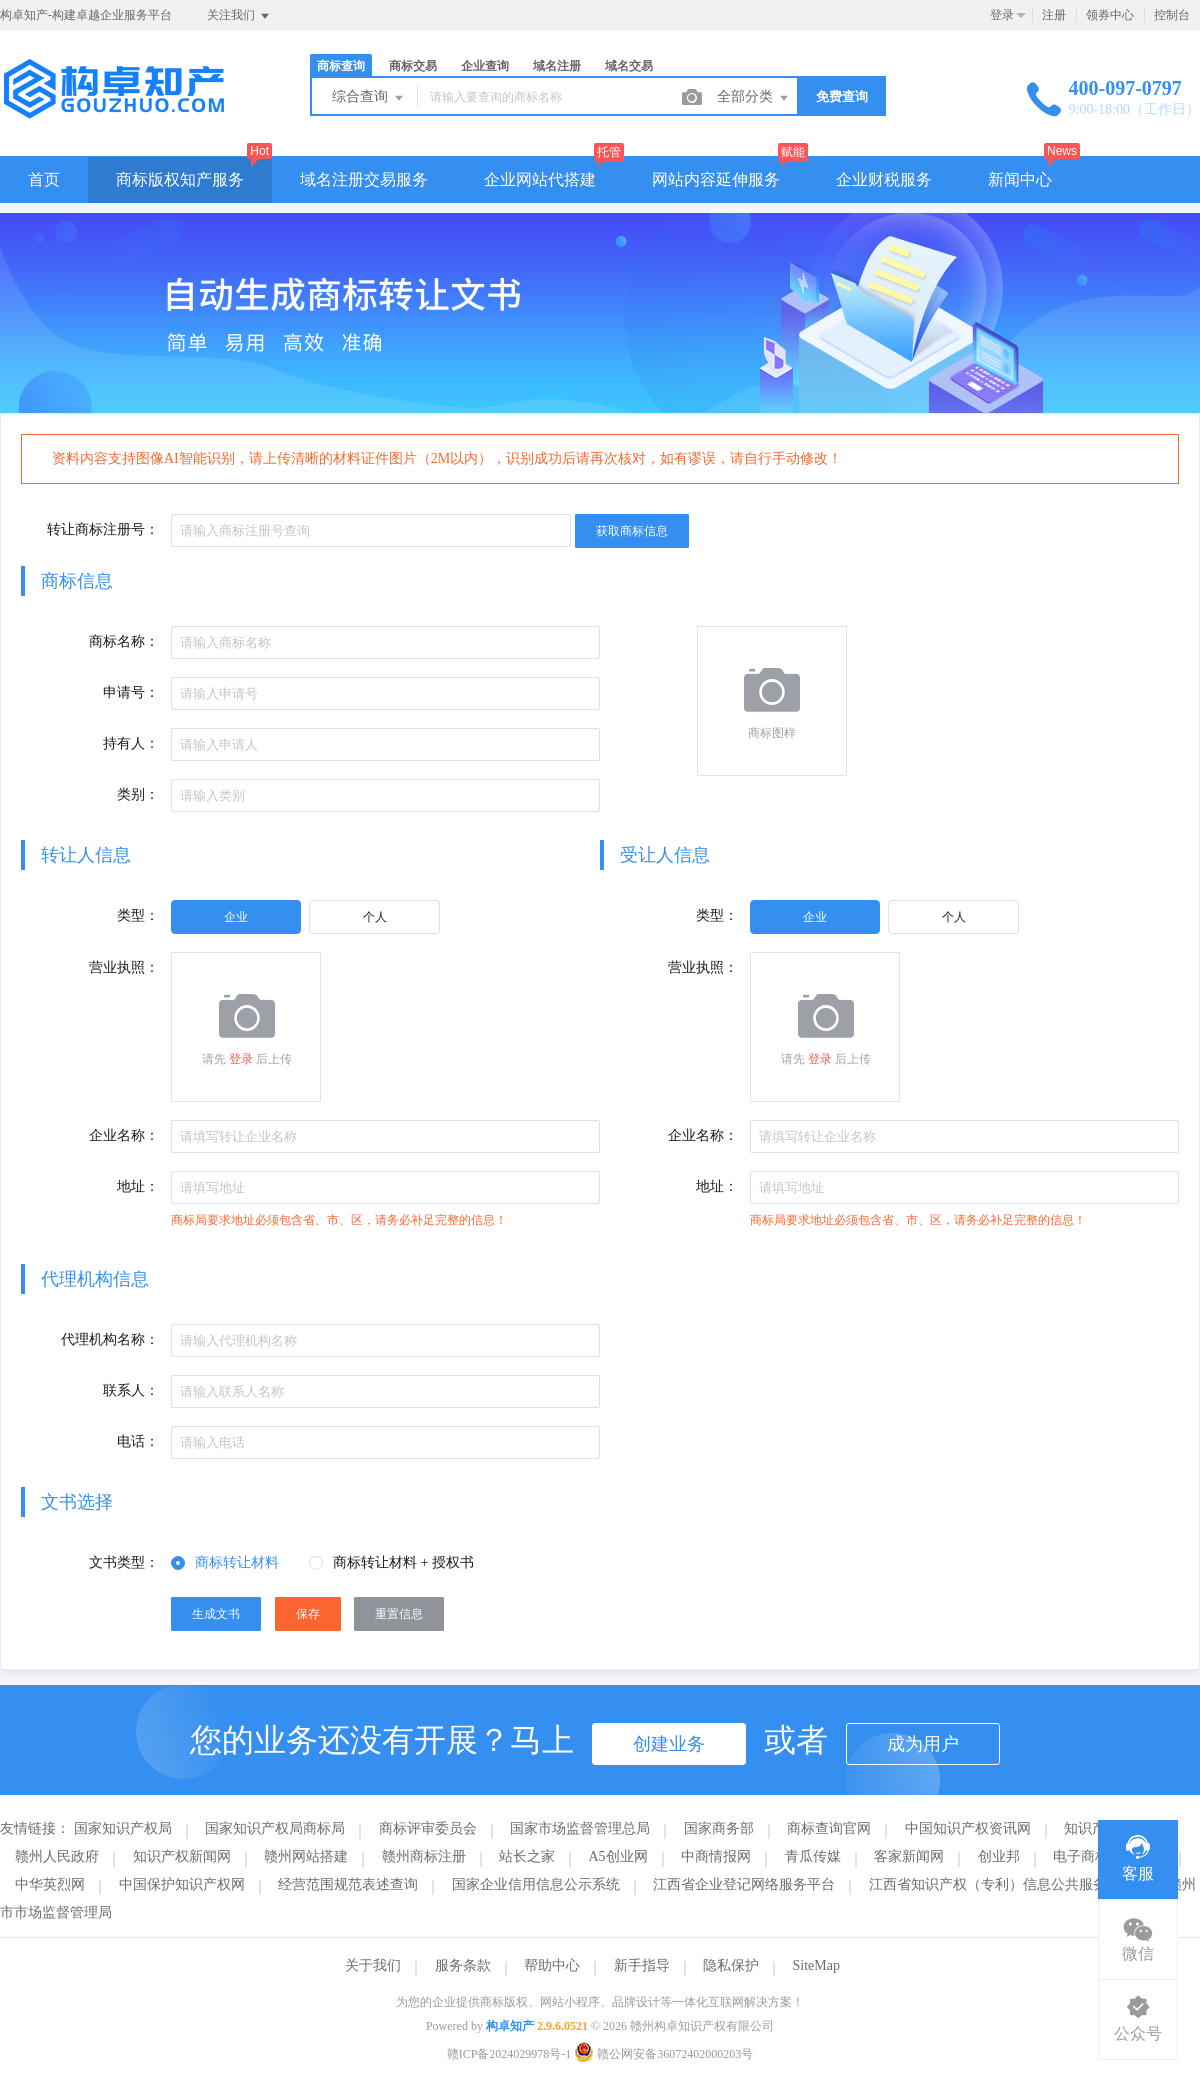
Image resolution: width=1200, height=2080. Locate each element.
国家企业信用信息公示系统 (536, 1884)
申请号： (131, 692)
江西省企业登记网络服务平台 (744, 1884)
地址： (138, 1186)
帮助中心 (552, 1965)
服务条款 (463, 1965)
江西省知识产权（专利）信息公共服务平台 (1002, 1884)
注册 (1054, 15)
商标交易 (413, 66)
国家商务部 (719, 1828)
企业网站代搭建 (540, 179)
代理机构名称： (110, 1339)
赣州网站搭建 (306, 1856)
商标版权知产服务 (180, 179)
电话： (138, 1441)
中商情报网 (716, 1856)
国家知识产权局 (123, 1828)
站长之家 (527, 1856)
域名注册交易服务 (364, 179)
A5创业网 (618, 1856)
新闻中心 (1020, 179)
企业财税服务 (884, 179)
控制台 (1172, 15)
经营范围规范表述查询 (348, 1884)
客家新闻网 (909, 1856)
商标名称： (124, 641)
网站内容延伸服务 (716, 179)
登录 (1002, 15)
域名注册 (557, 66)
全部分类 (754, 98)
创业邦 (999, 1856)
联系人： (131, 1390)
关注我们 (239, 16)
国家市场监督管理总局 (580, 1828)
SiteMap (816, 1965)
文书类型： (124, 1562)
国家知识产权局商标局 (275, 1828)
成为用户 (923, 1744)
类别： (138, 794)
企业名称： (124, 1135)
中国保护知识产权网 (182, 1884)
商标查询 (341, 66)
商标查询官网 (829, 1828)
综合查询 (369, 98)
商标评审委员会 (428, 1828)
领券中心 (1110, 15)
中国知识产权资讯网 (968, 1828)
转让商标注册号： (103, 529)
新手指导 (642, 1965)
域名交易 (629, 66)
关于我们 (373, 1965)
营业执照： (124, 967)
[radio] (236, 917)
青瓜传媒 (813, 1856)
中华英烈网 (50, 1884)
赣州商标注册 (424, 1856)
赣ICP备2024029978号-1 (509, 2054)
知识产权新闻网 (182, 1856)
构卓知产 (510, 2026)
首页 (44, 179)
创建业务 (669, 1744)
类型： (138, 915)
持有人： (131, 743)
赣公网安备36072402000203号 (663, 2054)
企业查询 (485, 66)
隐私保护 (731, 1965)
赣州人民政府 (57, 1856)
